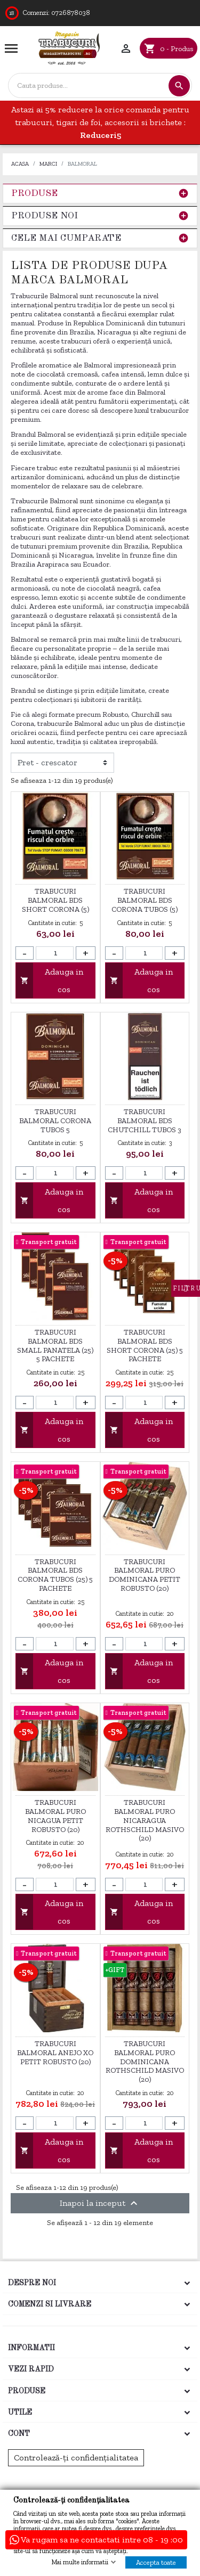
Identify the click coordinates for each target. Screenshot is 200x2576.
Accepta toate (156, 2562)
